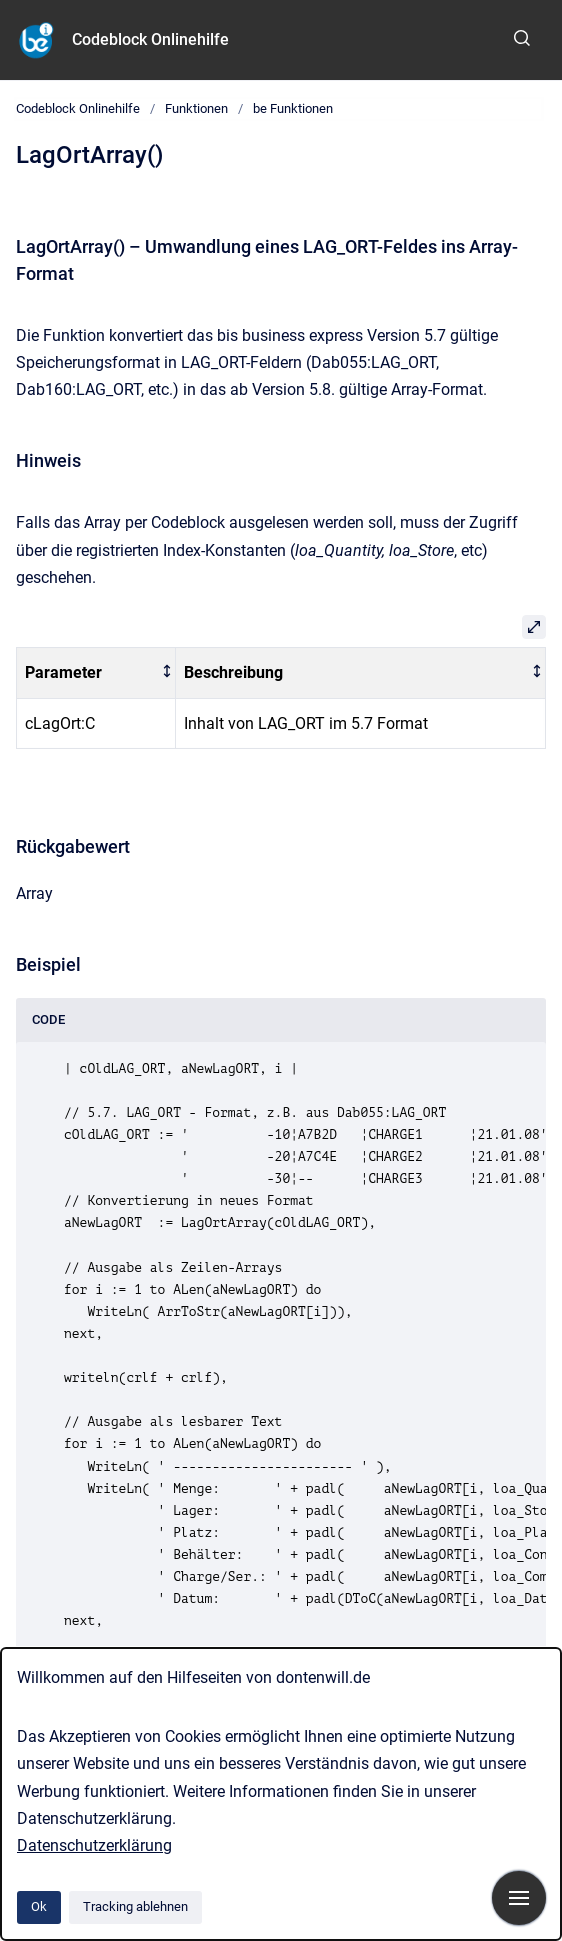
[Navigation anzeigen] (519, 1898)
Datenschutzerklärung (94, 1845)
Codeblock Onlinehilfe (150, 39)
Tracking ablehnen (135, 1906)
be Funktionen (293, 108)
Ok (39, 1906)
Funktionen (196, 108)
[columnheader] (96, 673)
